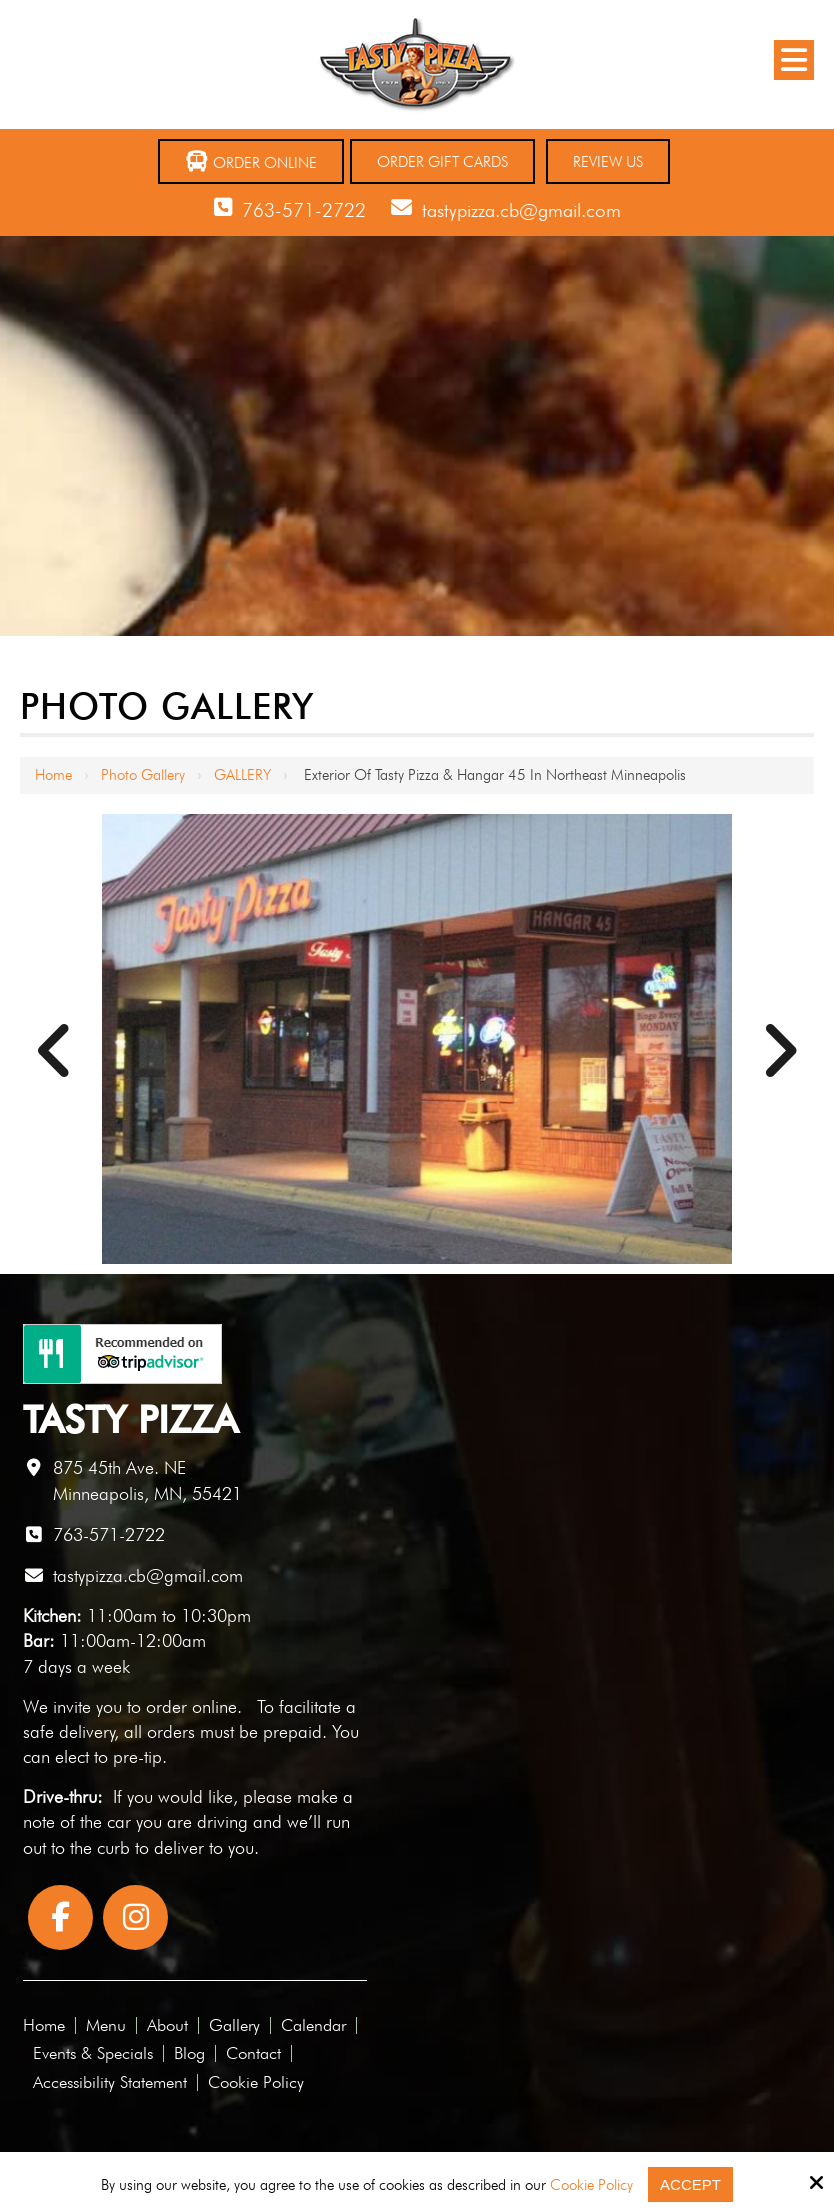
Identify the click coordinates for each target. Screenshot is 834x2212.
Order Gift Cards (442, 162)
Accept (690, 2184)
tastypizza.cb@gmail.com (521, 210)
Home (53, 775)
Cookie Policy (591, 2185)
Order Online (251, 161)
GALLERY (242, 775)
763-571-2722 (304, 210)
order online (191, 1706)
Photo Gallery (143, 775)
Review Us (608, 162)
